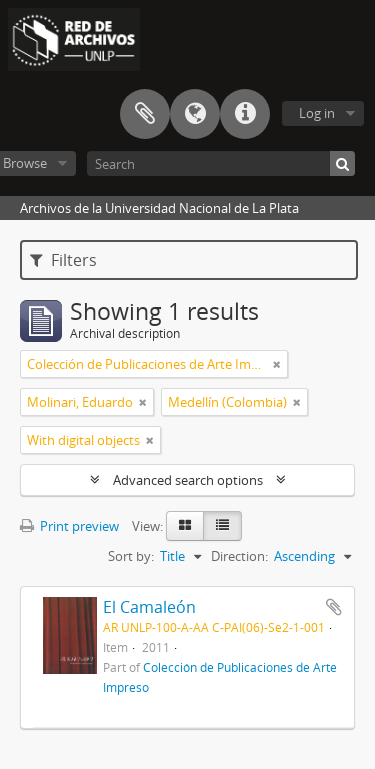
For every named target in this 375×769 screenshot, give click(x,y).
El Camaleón (149, 607)
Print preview (69, 526)
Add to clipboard (334, 607)
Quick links (245, 114)
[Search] (221, 163)
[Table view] (222, 526)
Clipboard (145, 114)
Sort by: (131, 556)
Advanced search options (188, 480)
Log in (317, 113)
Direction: (239, 556)
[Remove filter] (277, 364)
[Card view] (185, 526)
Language (195, 114)
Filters (63, 260)
